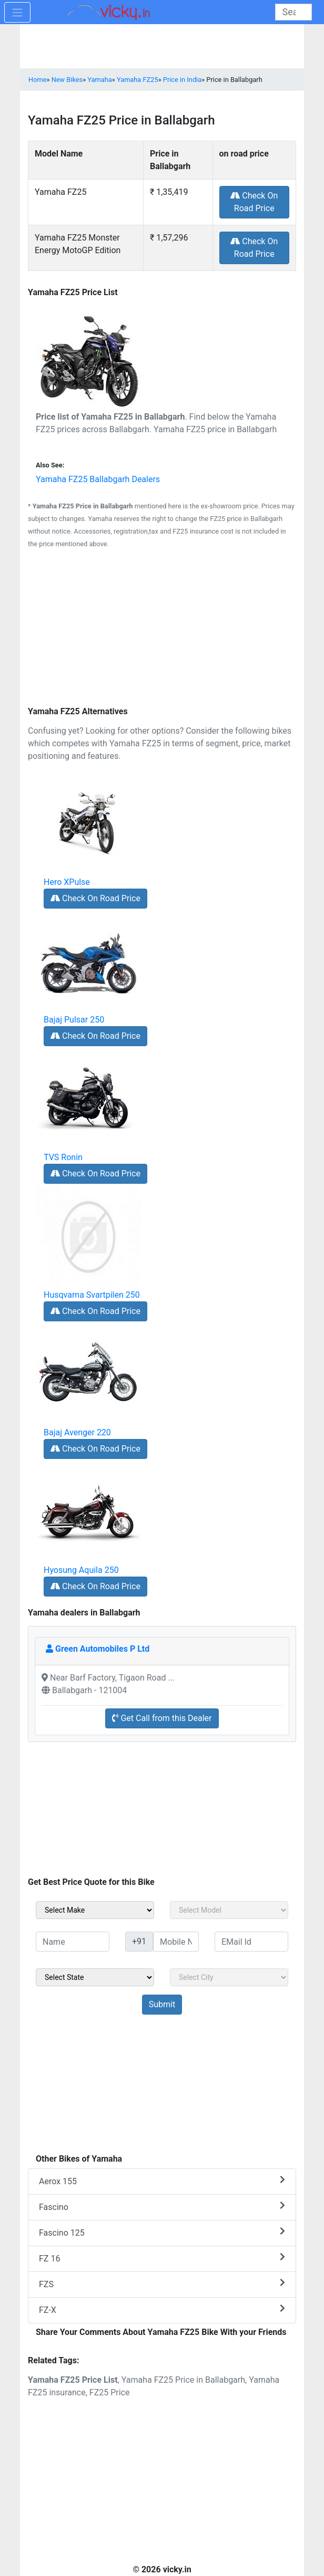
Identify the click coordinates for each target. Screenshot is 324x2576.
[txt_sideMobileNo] (176, 1942)
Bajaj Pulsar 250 (74, 1020)
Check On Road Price (254, 202)
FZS (162, 2283)
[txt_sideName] (72, 1942)
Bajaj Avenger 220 (77, 1432)
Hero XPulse (67, 882)
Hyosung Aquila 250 (81, 1570)
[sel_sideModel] (229, 1910)
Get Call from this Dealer (161, 1718)
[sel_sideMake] (95, 1910)
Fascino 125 (162, 2232)
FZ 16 (162, 2258)
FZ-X (162, 2309)
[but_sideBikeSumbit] (162, 2005)
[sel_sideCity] (229, 1977)
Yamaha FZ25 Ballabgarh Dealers (98, 479)
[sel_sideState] (95, 1977)
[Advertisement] (162, 629)
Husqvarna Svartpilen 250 (92, 1295)
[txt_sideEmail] (251, 1942)
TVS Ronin (63, 1157)
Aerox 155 (162, 2180)
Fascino (162, 2206)
